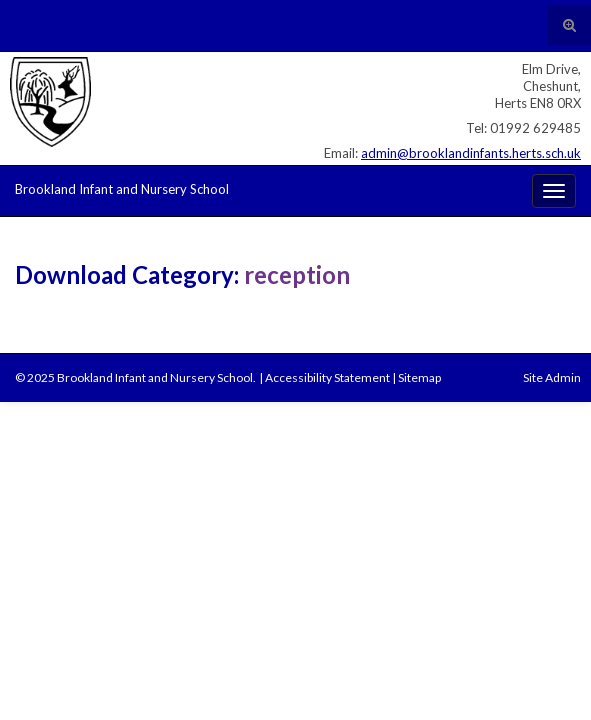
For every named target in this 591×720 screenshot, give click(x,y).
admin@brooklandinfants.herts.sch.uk (471, 153)
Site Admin (552, 377)
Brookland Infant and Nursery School (122, 189)
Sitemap (419, 377)
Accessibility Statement (327, 377)
